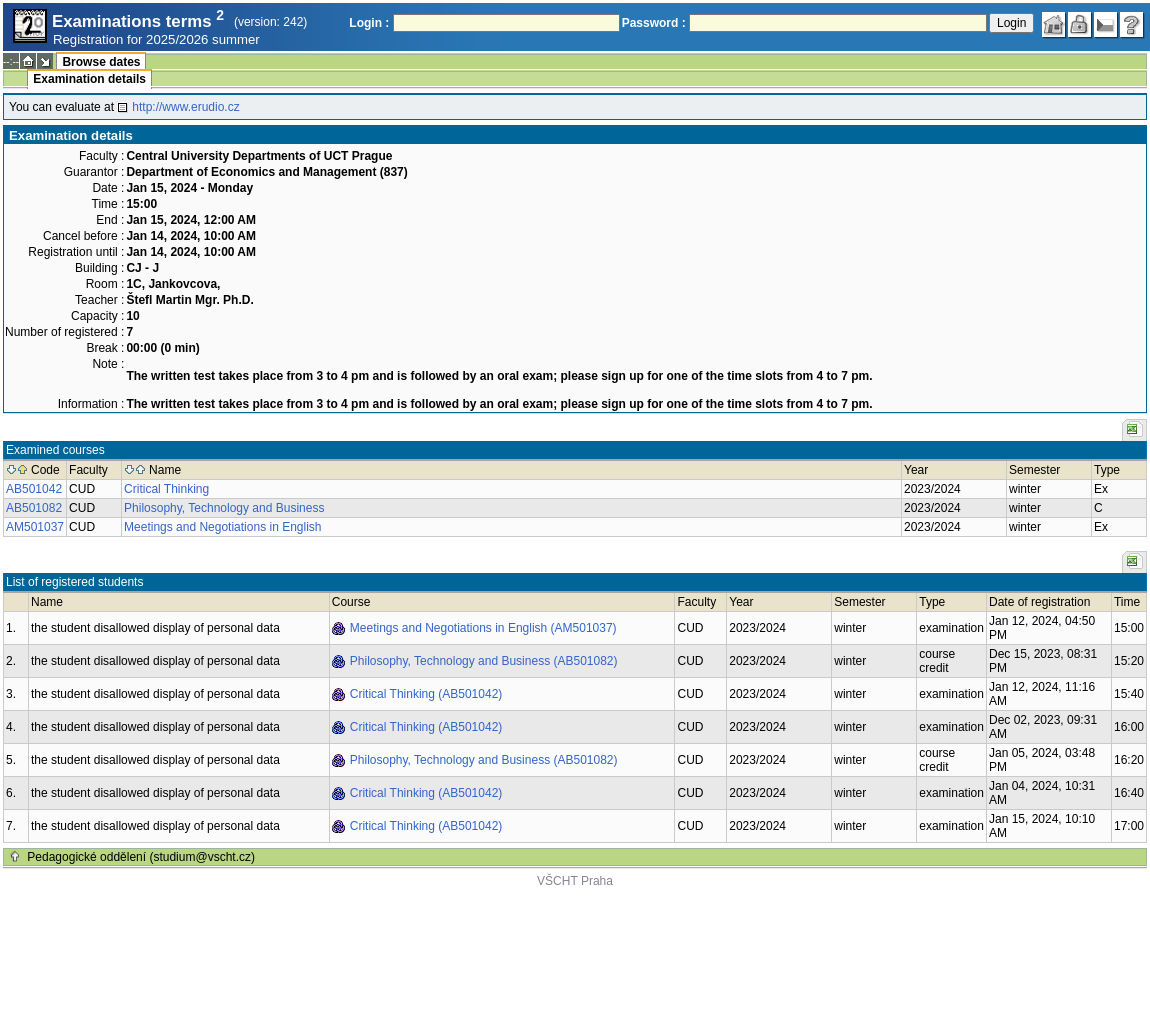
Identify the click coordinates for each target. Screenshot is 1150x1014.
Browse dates (101, 62)
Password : (654, 23)
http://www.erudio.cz (185, 107)
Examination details (89, 79)
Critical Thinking (166, 489)
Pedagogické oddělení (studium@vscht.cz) (141, 857)
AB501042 (34, 489)
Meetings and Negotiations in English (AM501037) (483, 628)
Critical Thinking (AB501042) (426, 694)
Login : (369, 23)
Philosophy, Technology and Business (224, 508)
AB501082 (34, 508)
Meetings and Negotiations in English (222, 527)
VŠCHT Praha (575, 881)
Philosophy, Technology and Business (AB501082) (484, 661)
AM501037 (35, 527)
